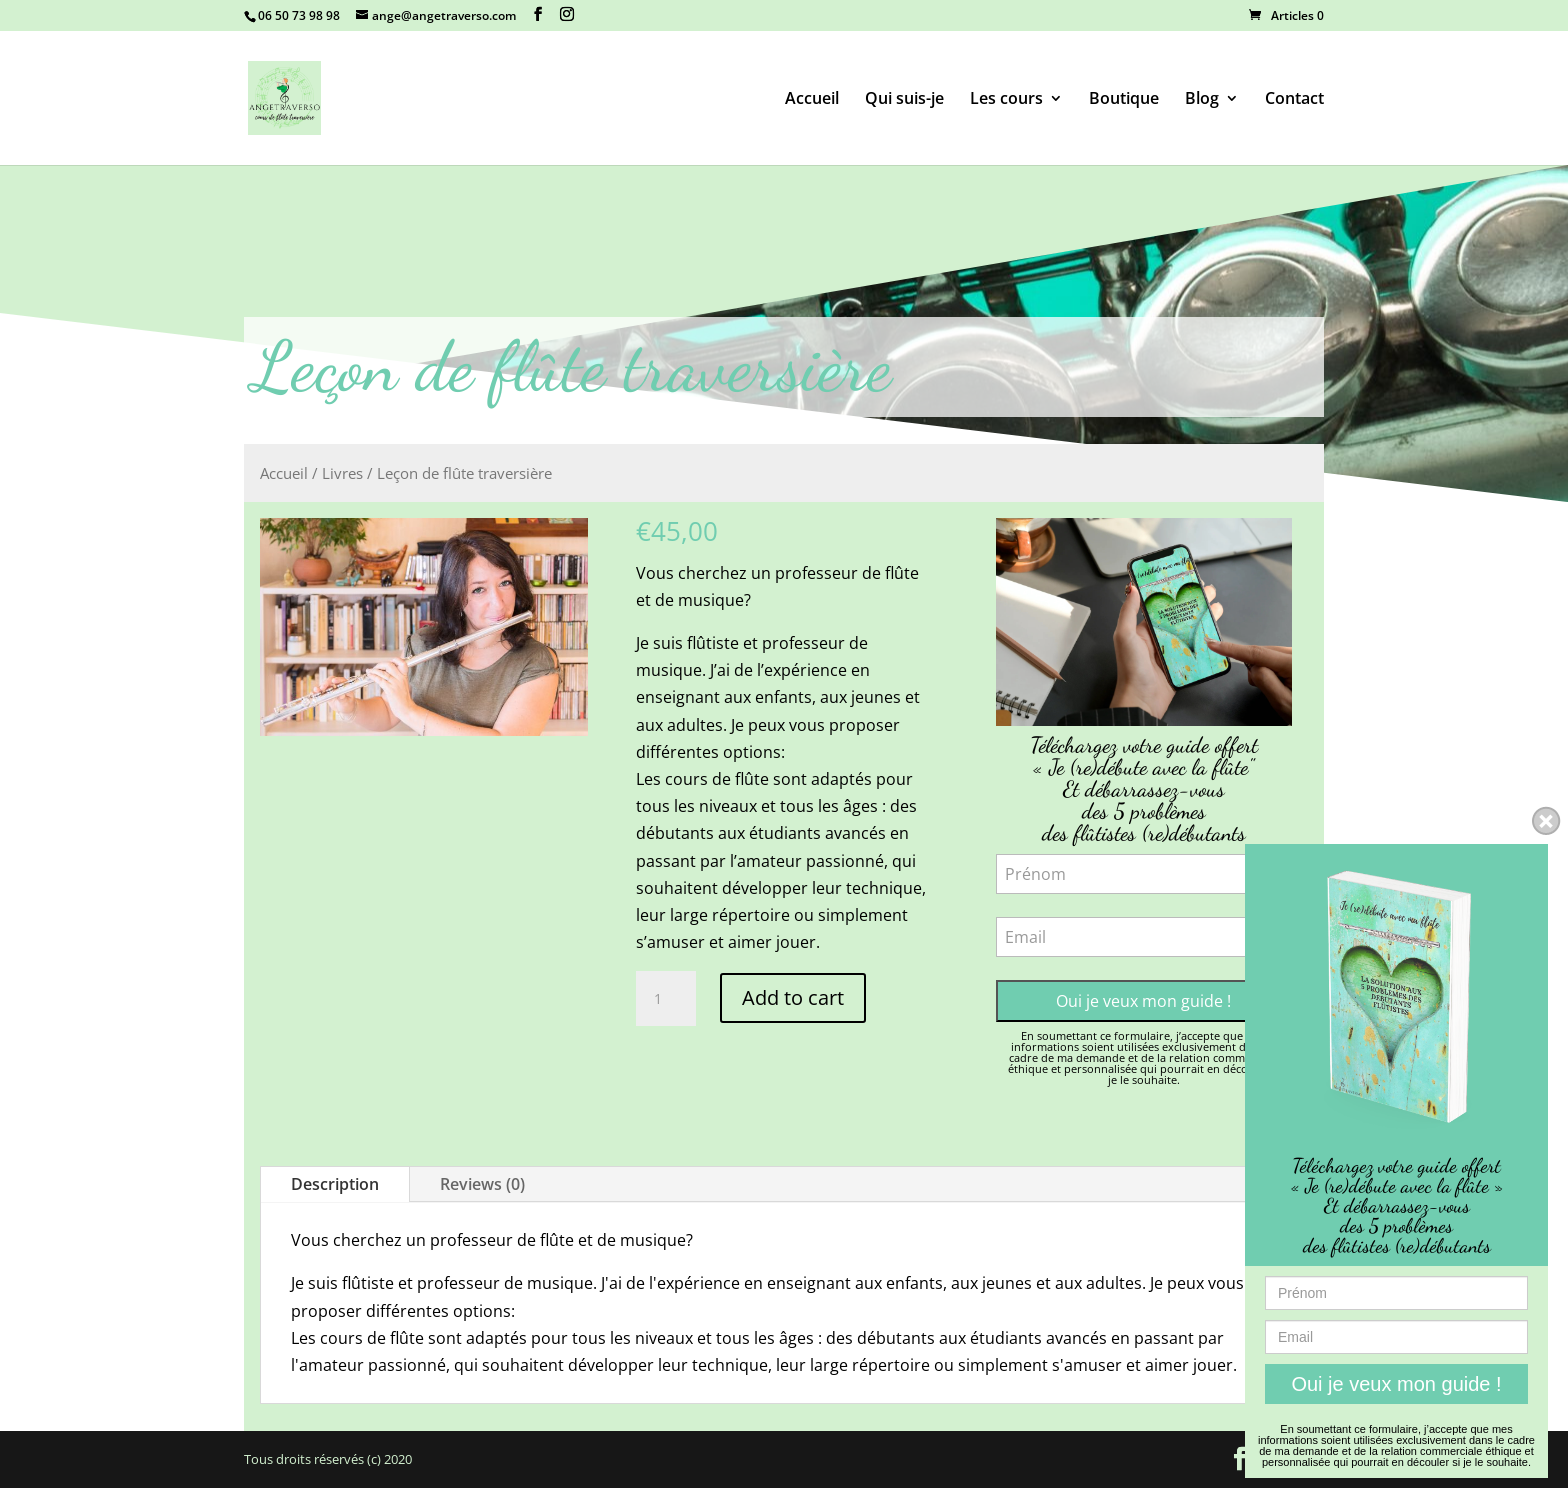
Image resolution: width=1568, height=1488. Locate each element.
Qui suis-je (904, 100)
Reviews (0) (482, 1184)
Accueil (812, 100)
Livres (342, 473)
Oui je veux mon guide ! (1143, 1001)
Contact (1294, 100)
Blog (1202, 100)
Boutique (1124, 100)
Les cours (1006, 100)
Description (335, 1184)
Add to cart (793, 997)
